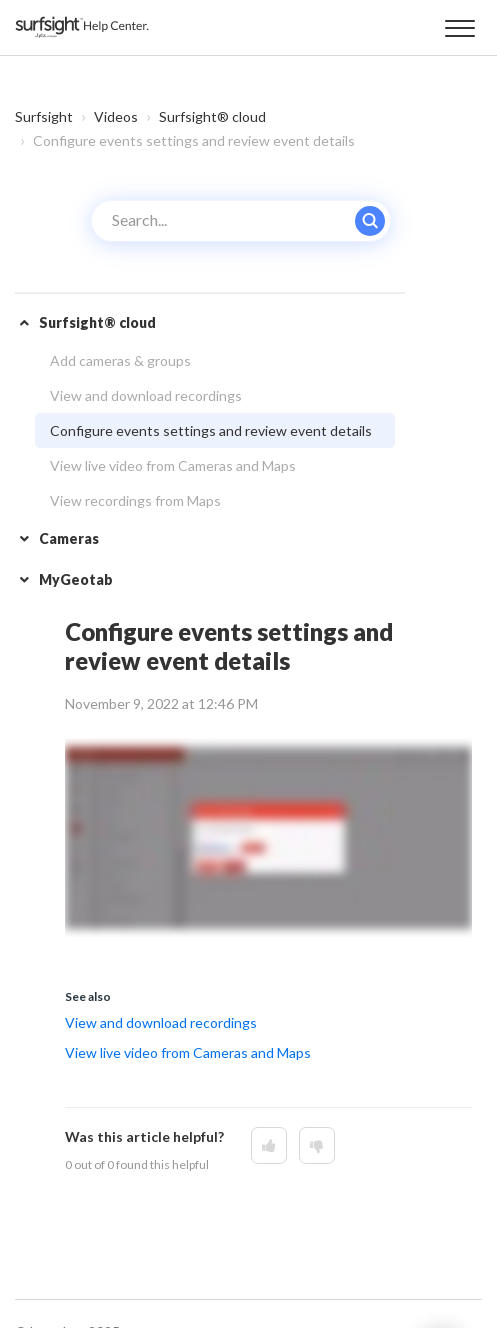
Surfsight (44, 116)
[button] (459, 25)
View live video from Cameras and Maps (173, 465)
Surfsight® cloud (212, 116)
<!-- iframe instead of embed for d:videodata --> (268, 837)
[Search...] (241, 221)
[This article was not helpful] (317, 1145)
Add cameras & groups (120, 360)
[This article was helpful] (269, 1145)
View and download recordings (146, 395)
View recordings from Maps (135, 500)
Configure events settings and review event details (211, 430)
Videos (116, 116)
